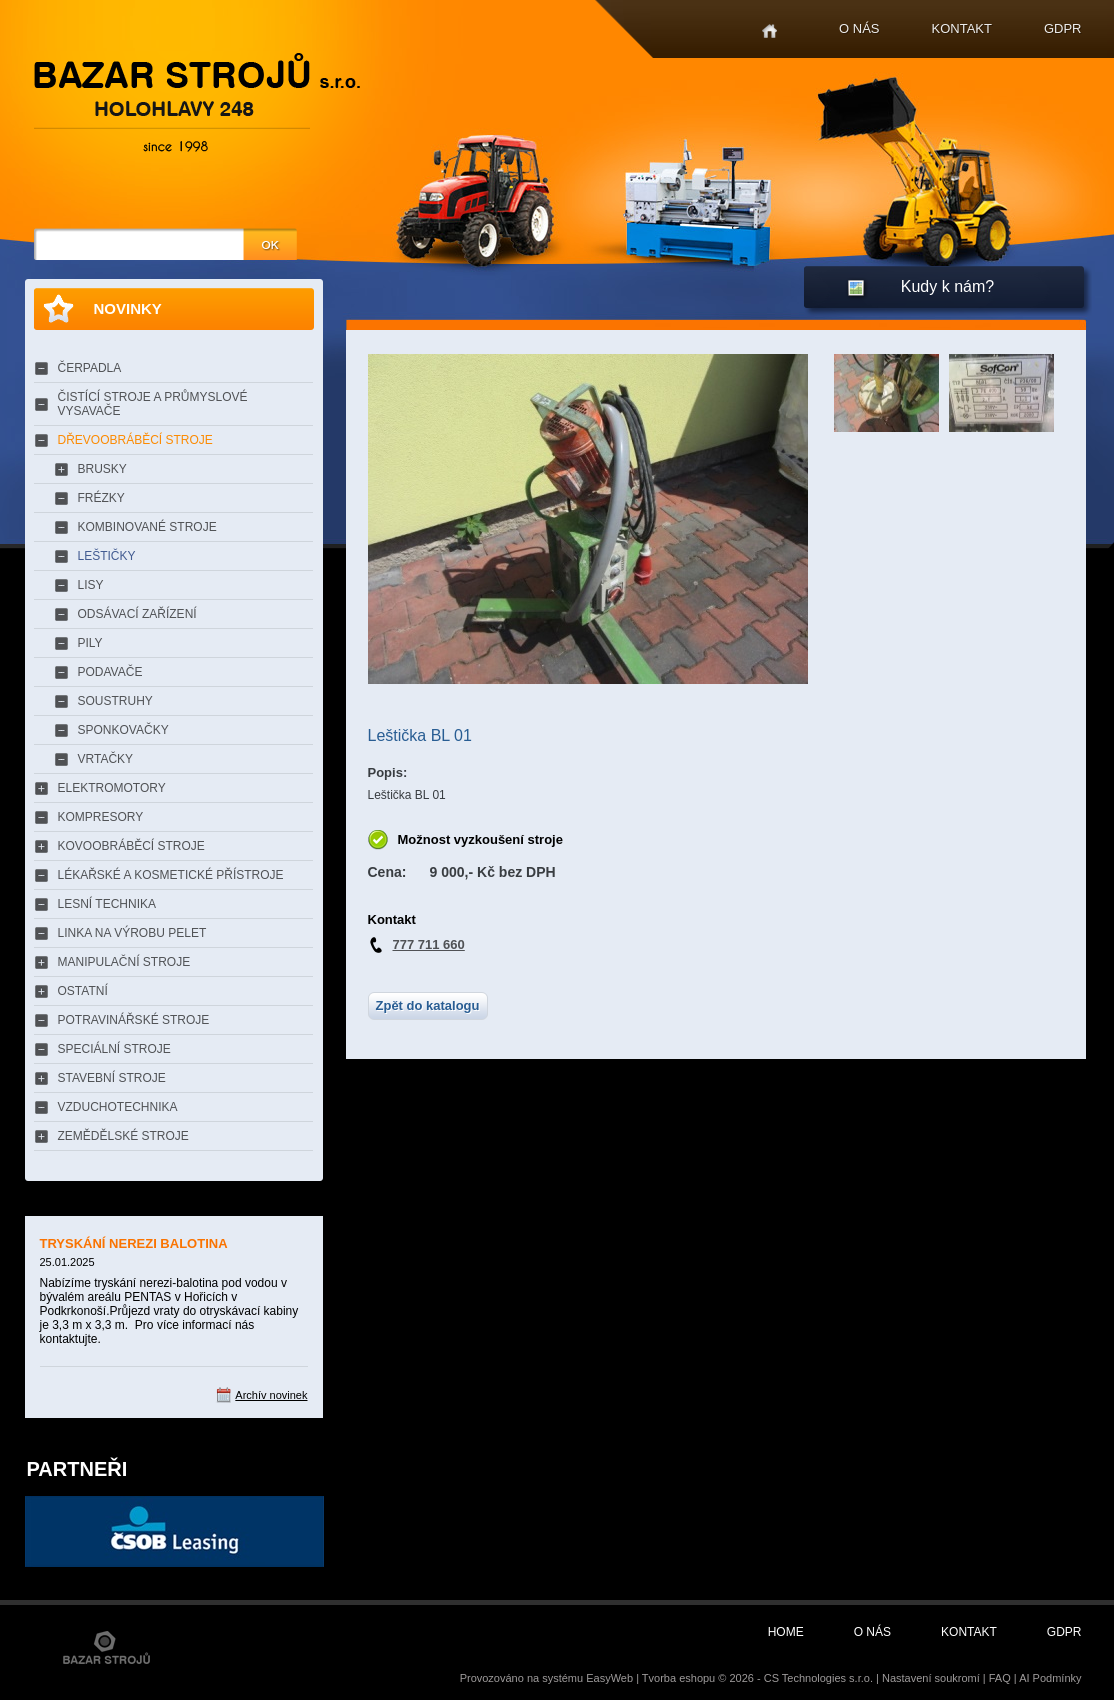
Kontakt (962, 28)
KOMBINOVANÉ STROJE (147, 527)
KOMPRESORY (101, 817)
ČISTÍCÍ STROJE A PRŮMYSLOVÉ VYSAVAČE (153, 404)
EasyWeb (609, 1678)
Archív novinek (271, 1395)
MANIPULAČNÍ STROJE (124, 962)
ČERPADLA (90, 368)
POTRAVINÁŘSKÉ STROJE (134, 1020)
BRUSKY (102, 469)
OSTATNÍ (83, 991)
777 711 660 (429, 944)
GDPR (1063, 28)
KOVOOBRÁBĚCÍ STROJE (131, 846)
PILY (90, 643)
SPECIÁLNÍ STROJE (114, 1049)
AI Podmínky (1050, 1678)
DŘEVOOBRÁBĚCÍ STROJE (135, 440)
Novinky (128, 308)
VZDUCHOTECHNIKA (118, 1107)
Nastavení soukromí (931, 1678)
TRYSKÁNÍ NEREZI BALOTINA (134, 1243)
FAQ (1000, 1678)
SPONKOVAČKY (123, 730)
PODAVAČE (110, 672)
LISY (91, 585)
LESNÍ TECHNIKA (107, 904)
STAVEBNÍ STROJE (112, 1078)
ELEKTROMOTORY (112, 788)
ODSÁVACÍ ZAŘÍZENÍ (137, 614)
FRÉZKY (101, 498)
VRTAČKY (106, 759)
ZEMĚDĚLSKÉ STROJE (123, 1136)
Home (769, 31)
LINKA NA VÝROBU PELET (132, 933)
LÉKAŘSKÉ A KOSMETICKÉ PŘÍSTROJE (171, 875)
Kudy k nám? (947, 286)
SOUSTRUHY (115, 701)
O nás (859, 28)
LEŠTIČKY (107, 556)
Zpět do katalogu (428, 1005)
